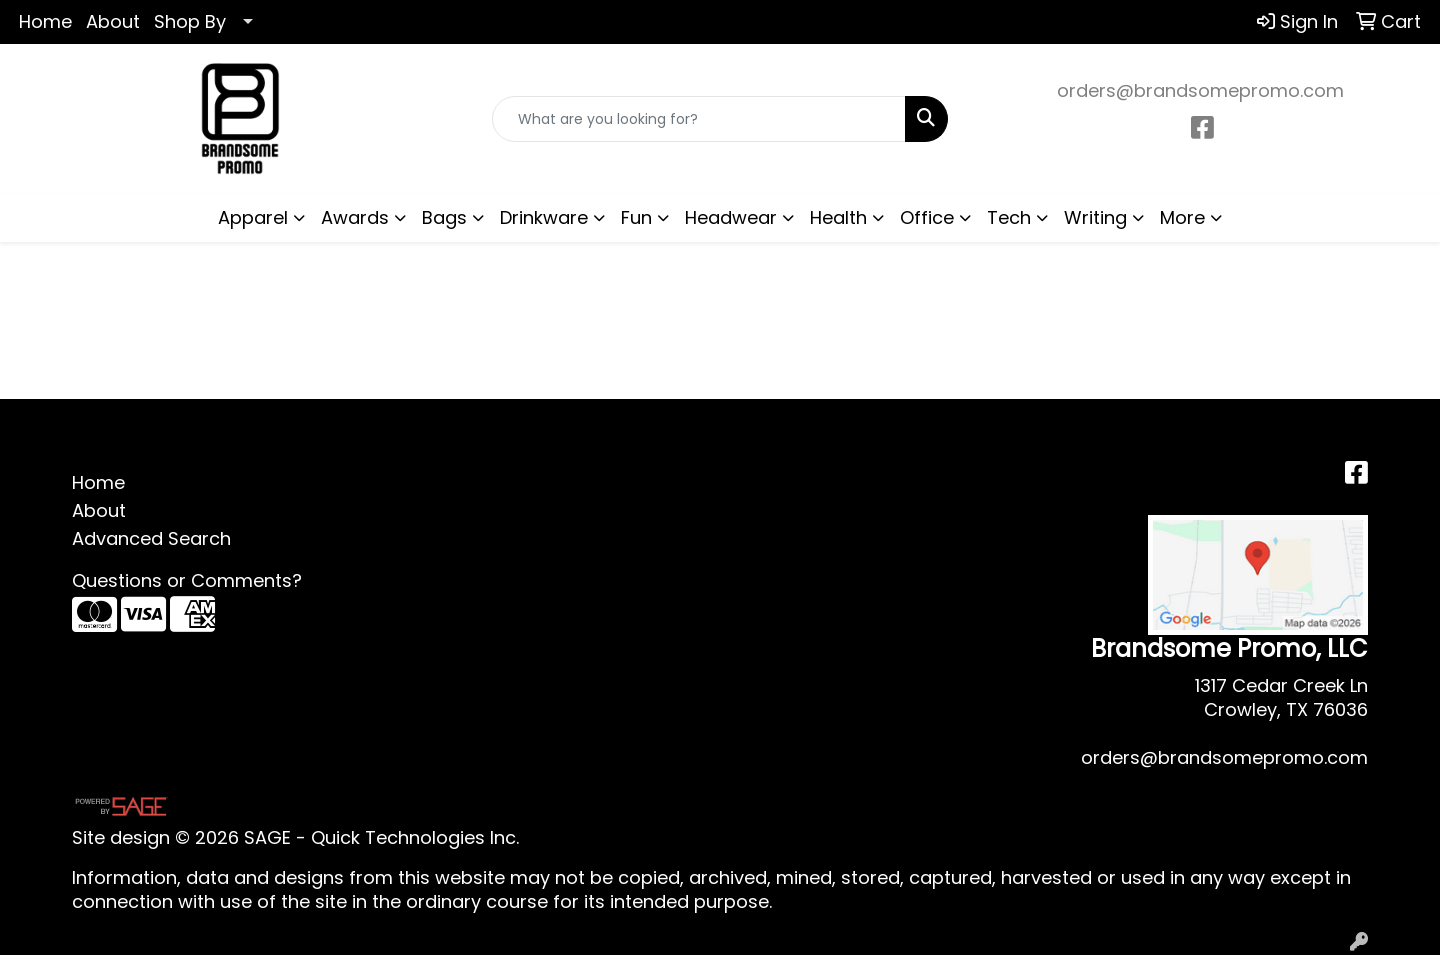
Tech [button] (1009, 217)
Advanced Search (151, 538)
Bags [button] (444, 217)
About (113, 21)
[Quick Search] (699, 119)
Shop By (190, 21)
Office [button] (927, 217)
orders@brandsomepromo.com (1200, 90)
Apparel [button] (253, 217)
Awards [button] (355, 217)
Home (45, 21)
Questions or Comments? (187, 580)
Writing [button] (1095, 217)
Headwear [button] (731, 217)
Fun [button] (636, 217)
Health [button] (838, 217)
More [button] (1182, 217)
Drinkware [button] (544, 217)
